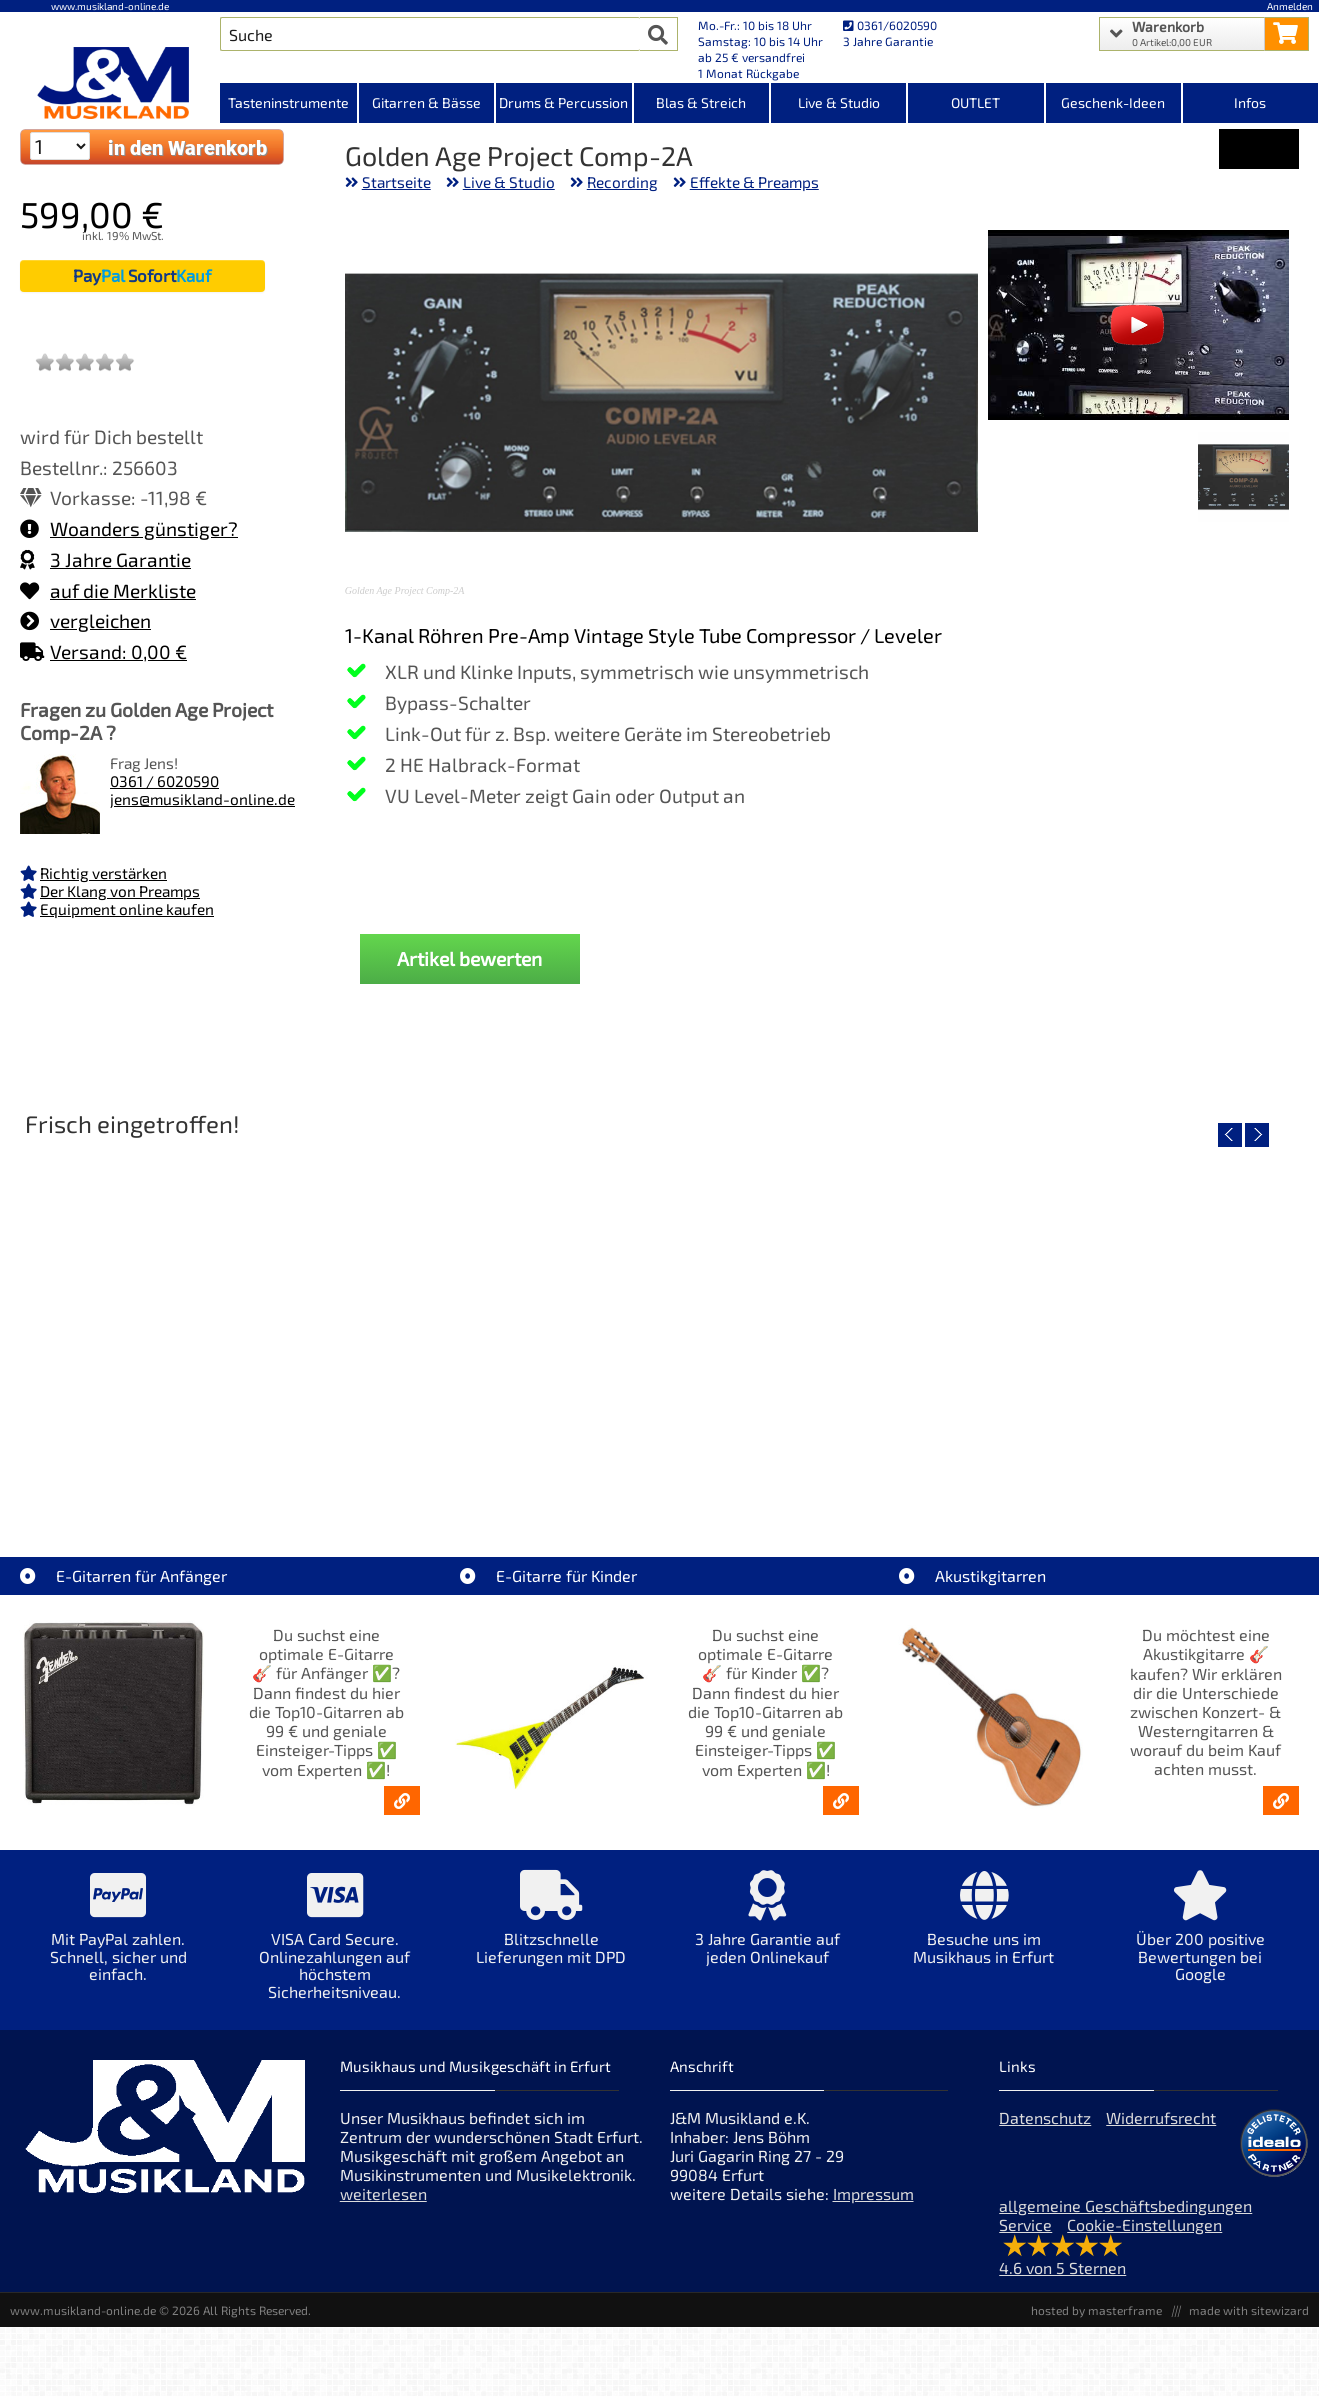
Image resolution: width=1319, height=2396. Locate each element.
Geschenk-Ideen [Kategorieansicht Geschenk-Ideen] (1113, 102)
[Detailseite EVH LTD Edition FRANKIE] (172, 1319)
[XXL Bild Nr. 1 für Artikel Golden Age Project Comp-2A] (1243, 479)
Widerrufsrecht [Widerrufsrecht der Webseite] (1161, 2117)
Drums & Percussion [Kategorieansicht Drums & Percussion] (563, 102)
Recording (622, 182)
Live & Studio (509, 182)
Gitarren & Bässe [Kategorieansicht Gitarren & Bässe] (426, 102)
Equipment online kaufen (127, 909)
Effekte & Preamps (754, 182)
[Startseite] (110, 83)
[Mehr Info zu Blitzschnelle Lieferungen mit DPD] (551, 1931)
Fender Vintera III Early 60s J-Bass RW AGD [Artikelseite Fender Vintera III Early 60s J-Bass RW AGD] (820, 1462)
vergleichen (85, 620)
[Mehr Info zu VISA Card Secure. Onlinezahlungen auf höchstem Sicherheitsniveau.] (334, 1949)
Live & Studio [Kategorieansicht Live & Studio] (839, 102)
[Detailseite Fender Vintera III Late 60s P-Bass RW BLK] (1144, 1319)
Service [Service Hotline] (1025, 2224)
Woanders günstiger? (129, 528)
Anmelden (1290, 6)
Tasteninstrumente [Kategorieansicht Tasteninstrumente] (288, 102)
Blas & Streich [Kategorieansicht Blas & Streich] (701, 102)
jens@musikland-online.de (202, 799)
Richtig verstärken (103, 873)
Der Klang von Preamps (120, 891)
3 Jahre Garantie (105, 559)
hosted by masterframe (1096, 2310)
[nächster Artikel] (1257, 1135)
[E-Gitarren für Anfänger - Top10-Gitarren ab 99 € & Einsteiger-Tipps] (402, 1800)
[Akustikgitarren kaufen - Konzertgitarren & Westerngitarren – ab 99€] (1281, 1800)
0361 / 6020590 (164, 781)
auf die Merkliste (108, 590)
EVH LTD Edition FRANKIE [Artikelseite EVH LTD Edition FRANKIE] (172, 1462)
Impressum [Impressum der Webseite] (873, 2193)
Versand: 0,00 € (103, 651)
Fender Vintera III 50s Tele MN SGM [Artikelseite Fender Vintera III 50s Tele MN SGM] (496, 1462)
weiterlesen (383, 2193)
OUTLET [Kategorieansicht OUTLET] (975, 102)
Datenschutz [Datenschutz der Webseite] (1045, 2117)
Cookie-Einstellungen (1144, 2224)
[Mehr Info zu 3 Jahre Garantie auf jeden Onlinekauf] (767, 1931)
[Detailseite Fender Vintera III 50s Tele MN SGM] (496, 1319)
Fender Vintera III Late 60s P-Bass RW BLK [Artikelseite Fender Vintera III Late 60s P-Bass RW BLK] (1144, 1462)
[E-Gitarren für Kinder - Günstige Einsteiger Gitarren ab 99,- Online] (841, 1800)
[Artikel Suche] (430, 34)
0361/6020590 (890, 25)
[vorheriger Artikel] (1230, 1135)
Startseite (396, 182)
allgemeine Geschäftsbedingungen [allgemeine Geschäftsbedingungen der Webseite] (1125, 2205)
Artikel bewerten (469, 958)
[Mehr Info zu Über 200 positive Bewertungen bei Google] (1200, 1940)
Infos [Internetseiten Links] (1250, 102)
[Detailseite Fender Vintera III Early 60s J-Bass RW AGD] (820, 1319)
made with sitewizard (1249, 2310)
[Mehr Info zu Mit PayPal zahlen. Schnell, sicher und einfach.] (118, 1940)
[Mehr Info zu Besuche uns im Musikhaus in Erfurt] (984, 1931)
